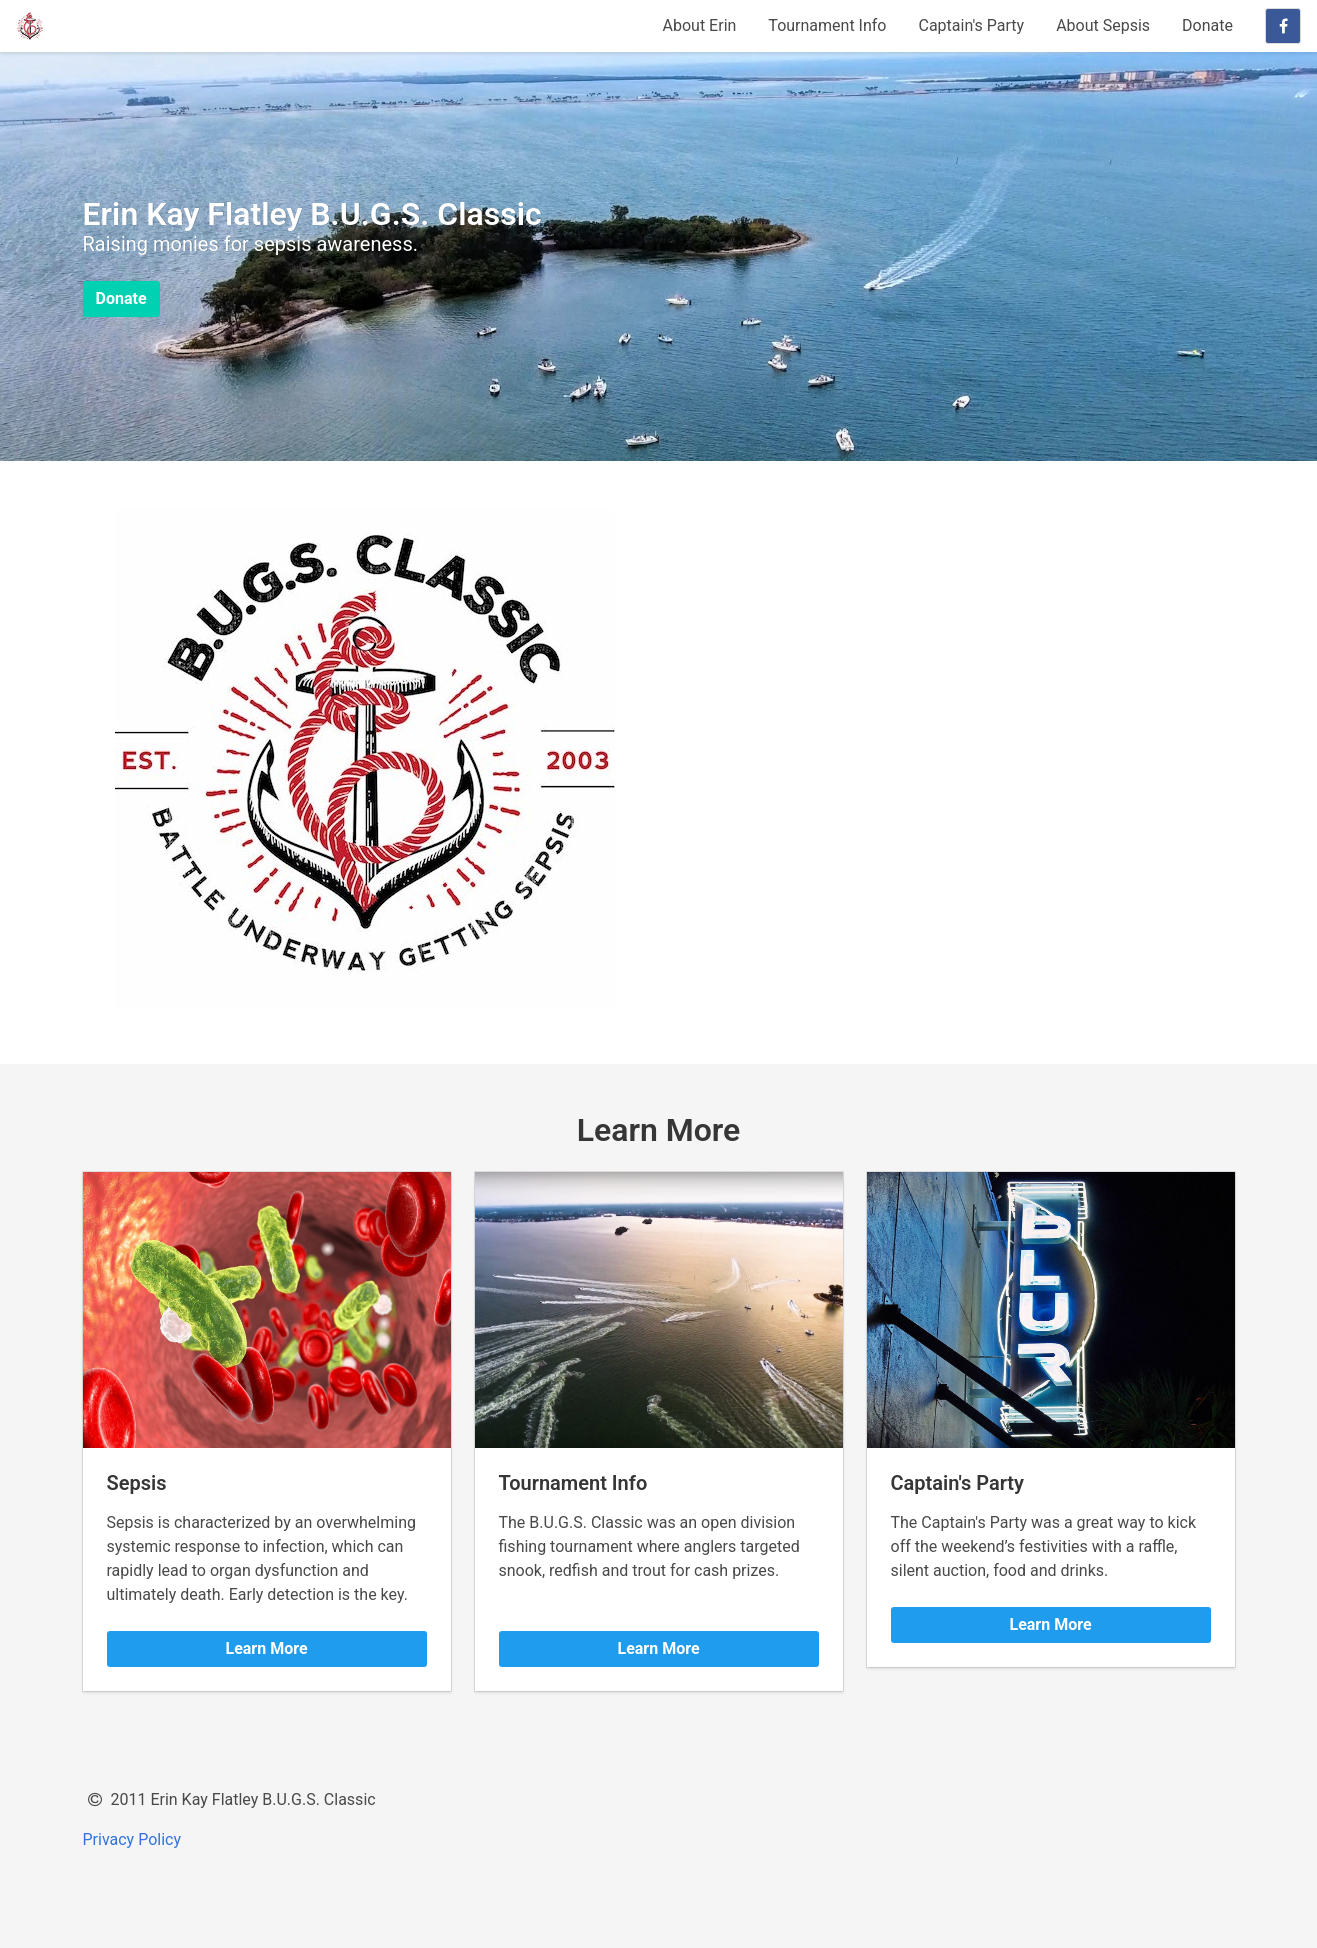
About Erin (700, 25)
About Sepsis (1103, 25)
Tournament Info (827, 25)
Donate (1207, 25)
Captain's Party (971, 25)
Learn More (266, 1648)
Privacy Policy (132, 1839)
